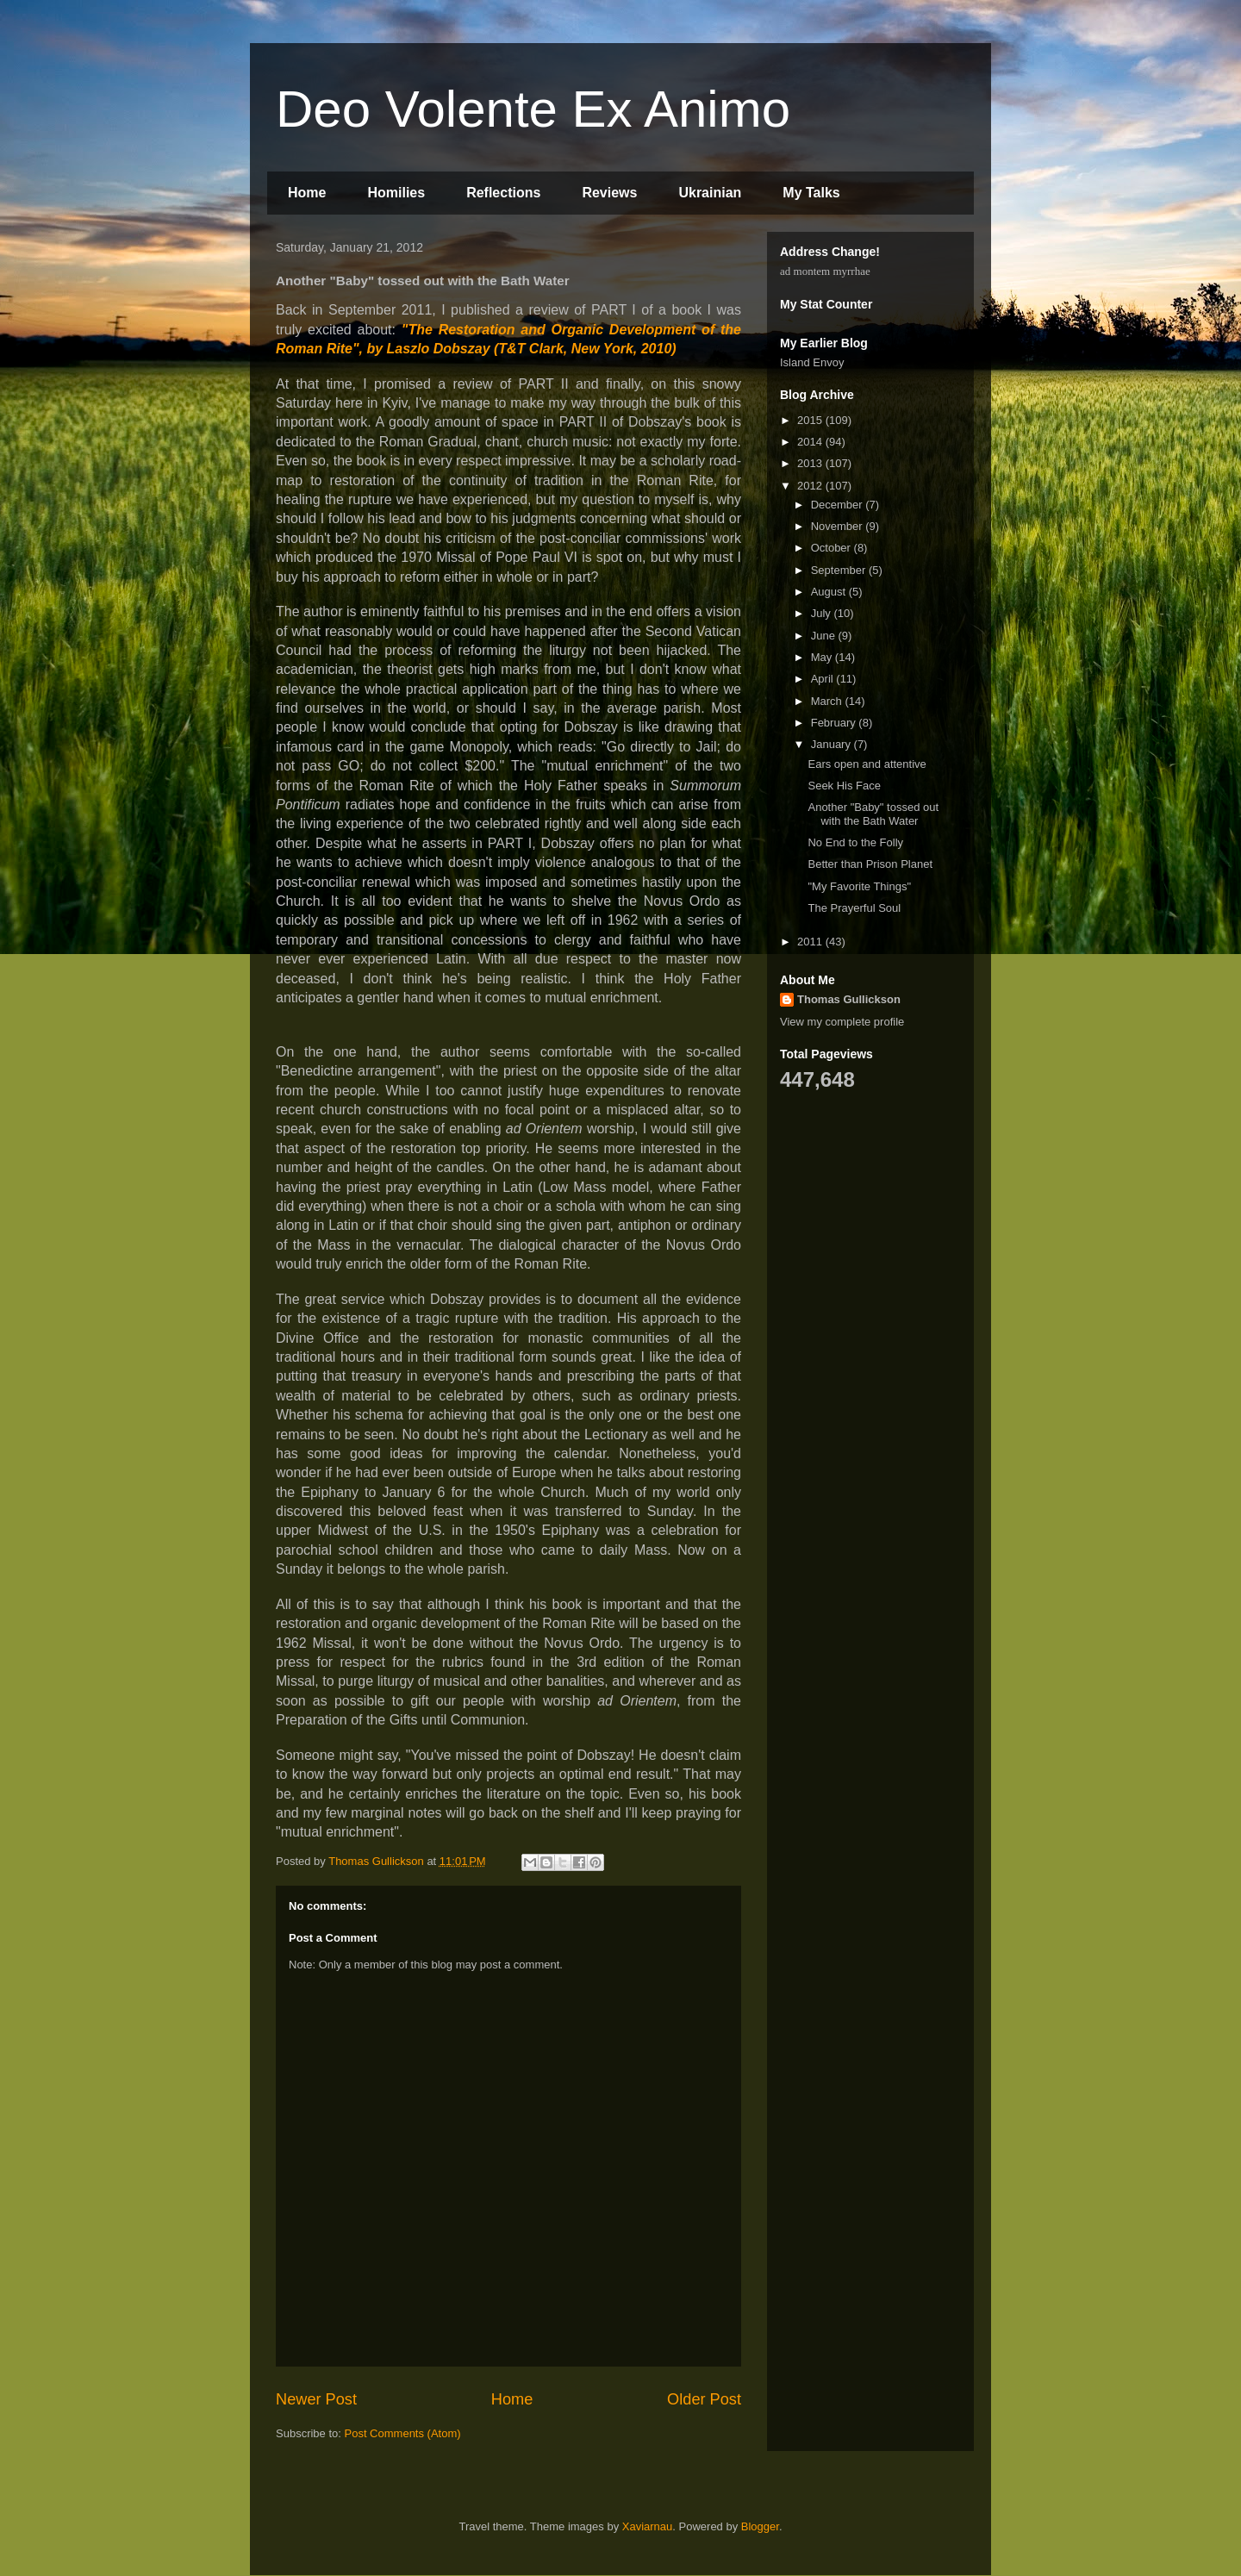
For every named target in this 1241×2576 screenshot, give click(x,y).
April (824, 678)
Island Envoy (812, 362)
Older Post (704, 2399)
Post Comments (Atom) (403, 2433)
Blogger (760, 2526)
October (832, 547)
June (825, 635)
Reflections (503, 192)
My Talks (811, 192)
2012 (811, 485)
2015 (811, 420)
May (823, 657)
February (835, 722)
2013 (811, 463)
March (828, 701)
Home (307, 192)
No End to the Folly (855, 842)
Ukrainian (709, 192)
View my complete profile (842, 1021)
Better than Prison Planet (870, 864)
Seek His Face (844, 785)
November (838, 526)
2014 (811, 441)
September (840, 570)
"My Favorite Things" (859, 886)
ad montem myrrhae (825, 271)
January (832, 744)
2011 (811, 941)
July (822, 613)
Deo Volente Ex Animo (533, 109)
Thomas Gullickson (849, 999)
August (830, 591)
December (838, 504)
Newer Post (316, 2399)
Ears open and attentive (867, 764)
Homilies (396, 192)
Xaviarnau (647, 2526)
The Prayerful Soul (854, 907)
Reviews (609, 192)
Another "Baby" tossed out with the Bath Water (873, 814)
